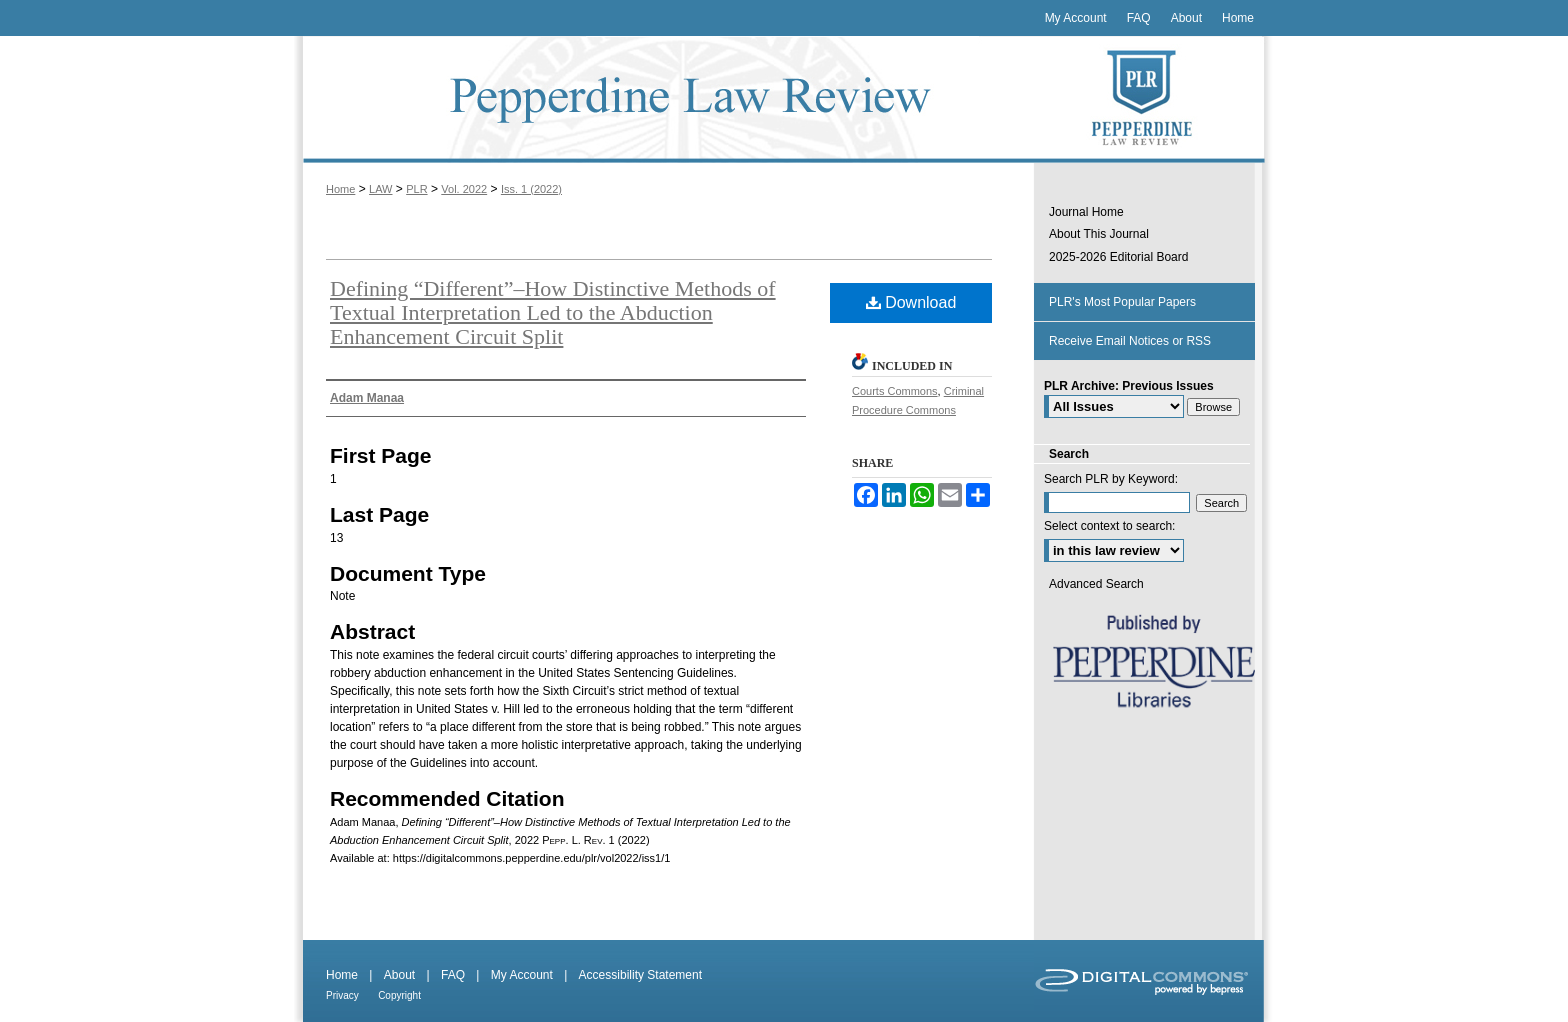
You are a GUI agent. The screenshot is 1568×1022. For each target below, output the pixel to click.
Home (340, 189)
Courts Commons (895, 391)
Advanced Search (1096, 584)
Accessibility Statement (640, 975)
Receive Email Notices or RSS (1130, 341)
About (399, 975)
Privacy (342, 995)
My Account (522, 975)
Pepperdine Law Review (664, 99)
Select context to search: (1109, 526)
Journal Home (1086, 212)
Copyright (399, 995)
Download (911, 302)
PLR (416, 189)
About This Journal (1099, 234)
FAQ (453, 975)
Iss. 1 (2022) (531, 189)
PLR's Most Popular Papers (1122, 302)
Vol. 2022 (464, 189)
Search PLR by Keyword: (1111, 479)
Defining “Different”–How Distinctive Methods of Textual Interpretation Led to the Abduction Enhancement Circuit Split (553, 312)
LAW (380, 189)
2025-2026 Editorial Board (1118, 257)
